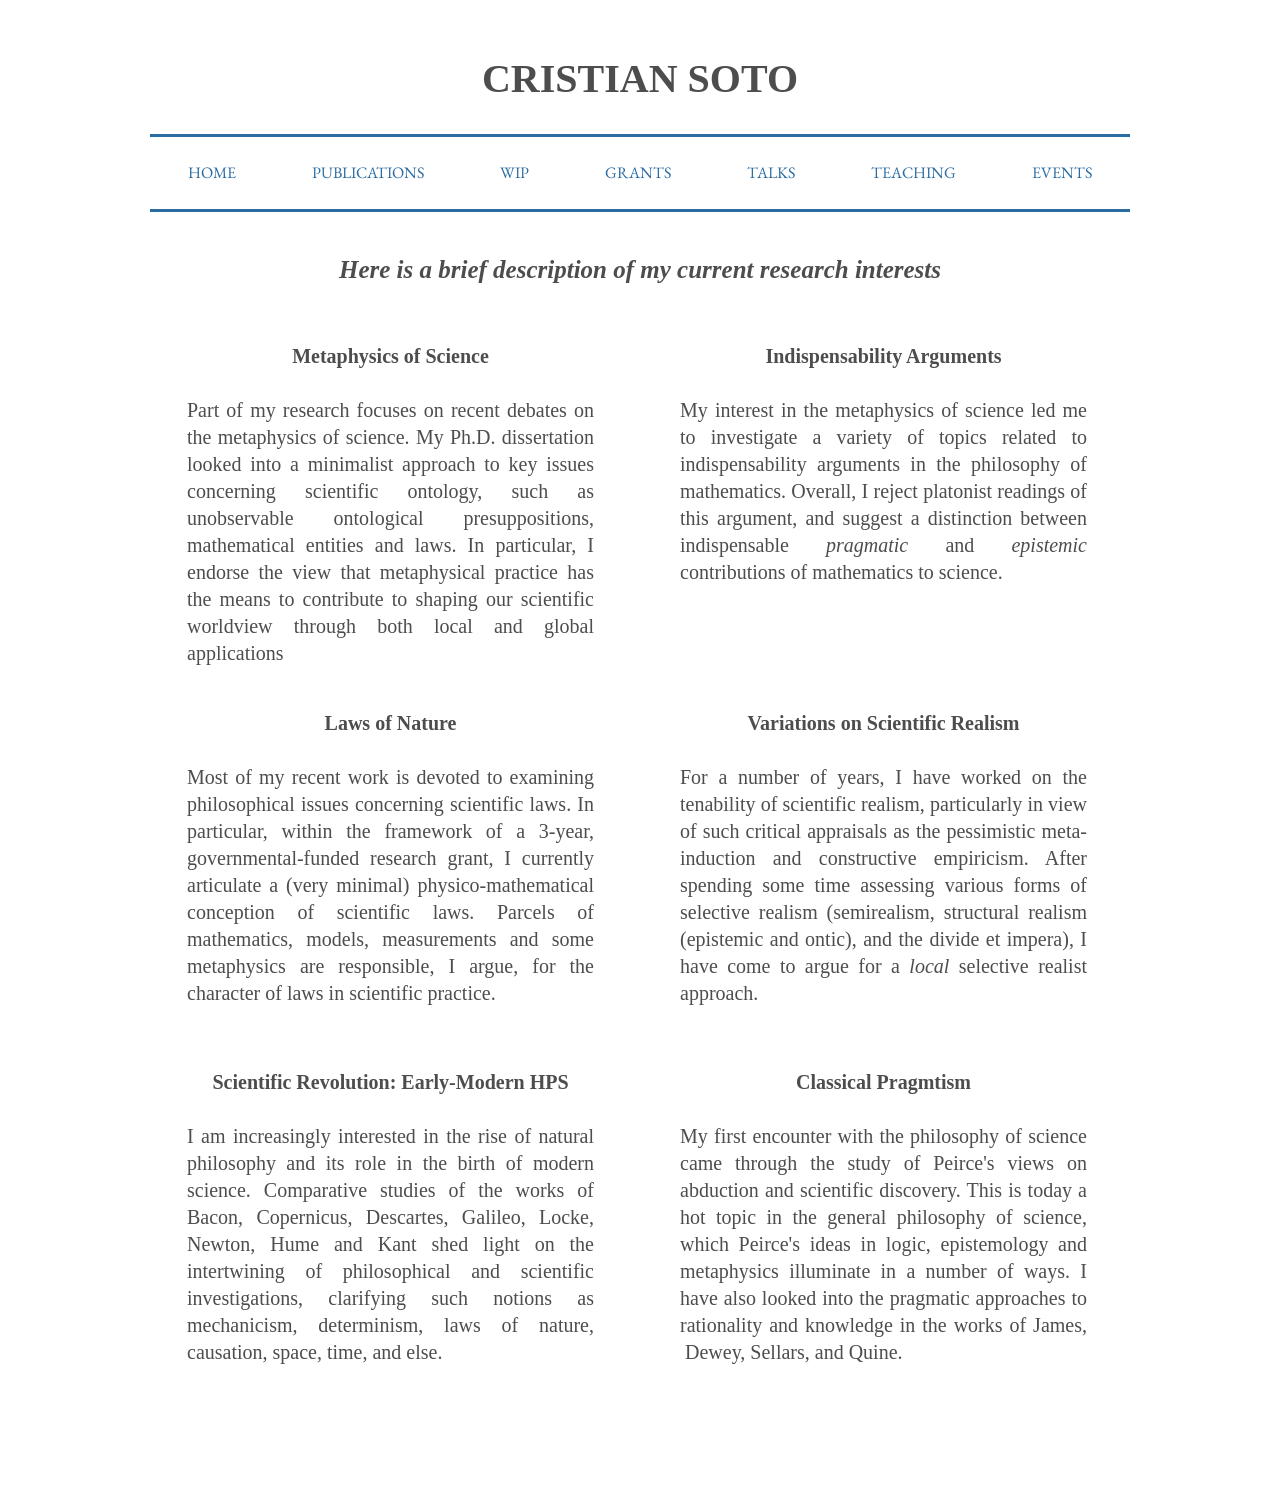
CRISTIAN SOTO (640, 78)
